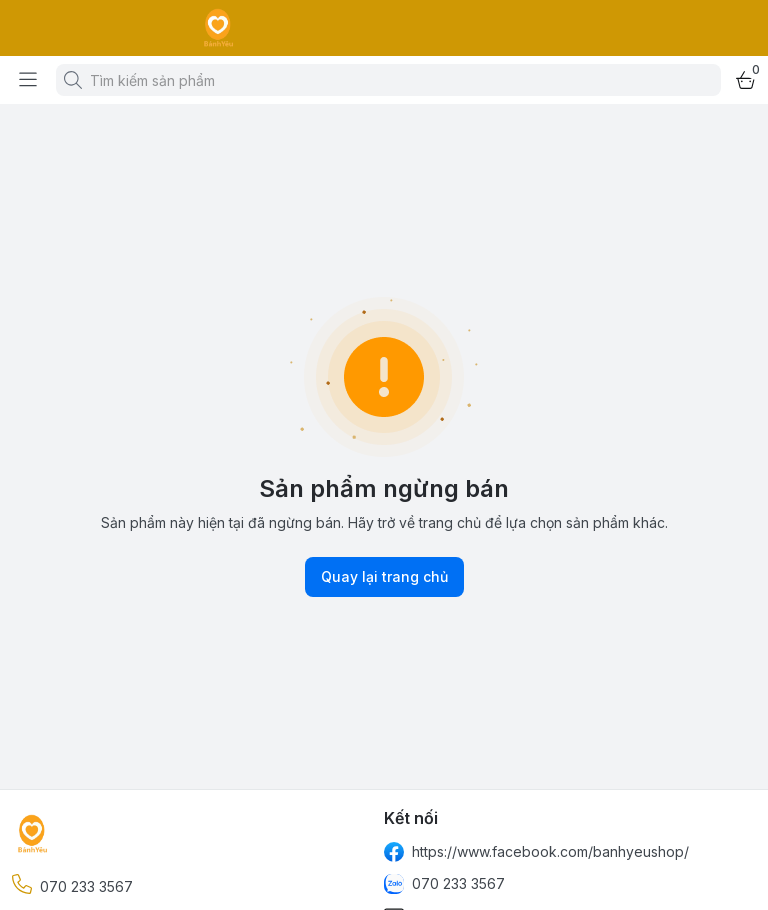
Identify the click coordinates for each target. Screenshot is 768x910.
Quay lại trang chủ (384, 577)
